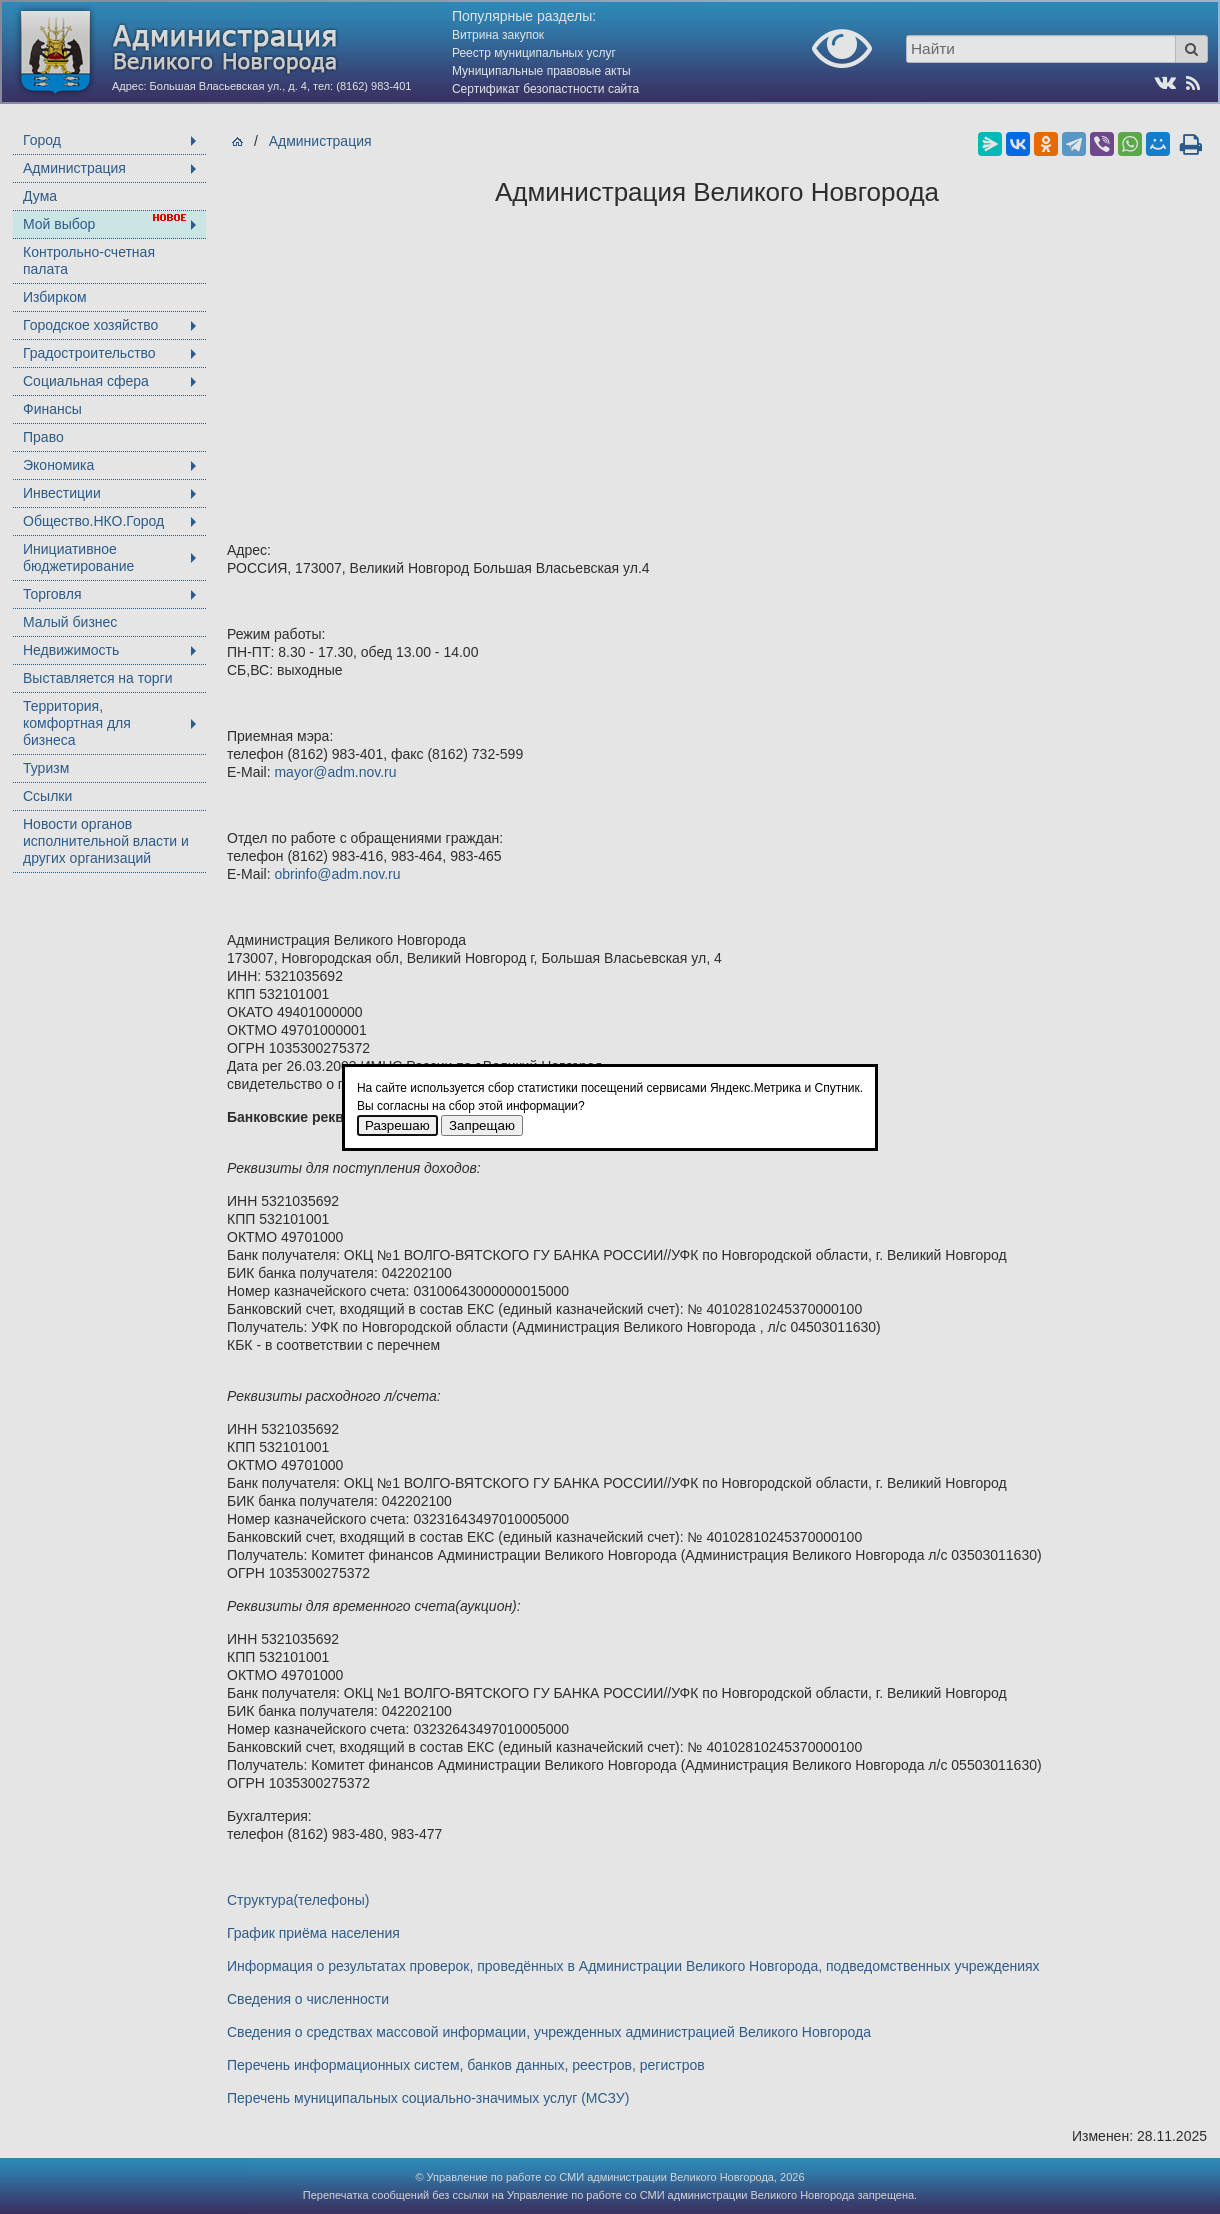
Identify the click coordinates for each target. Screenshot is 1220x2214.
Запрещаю (482, 1125)
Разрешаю (397, 1125)
